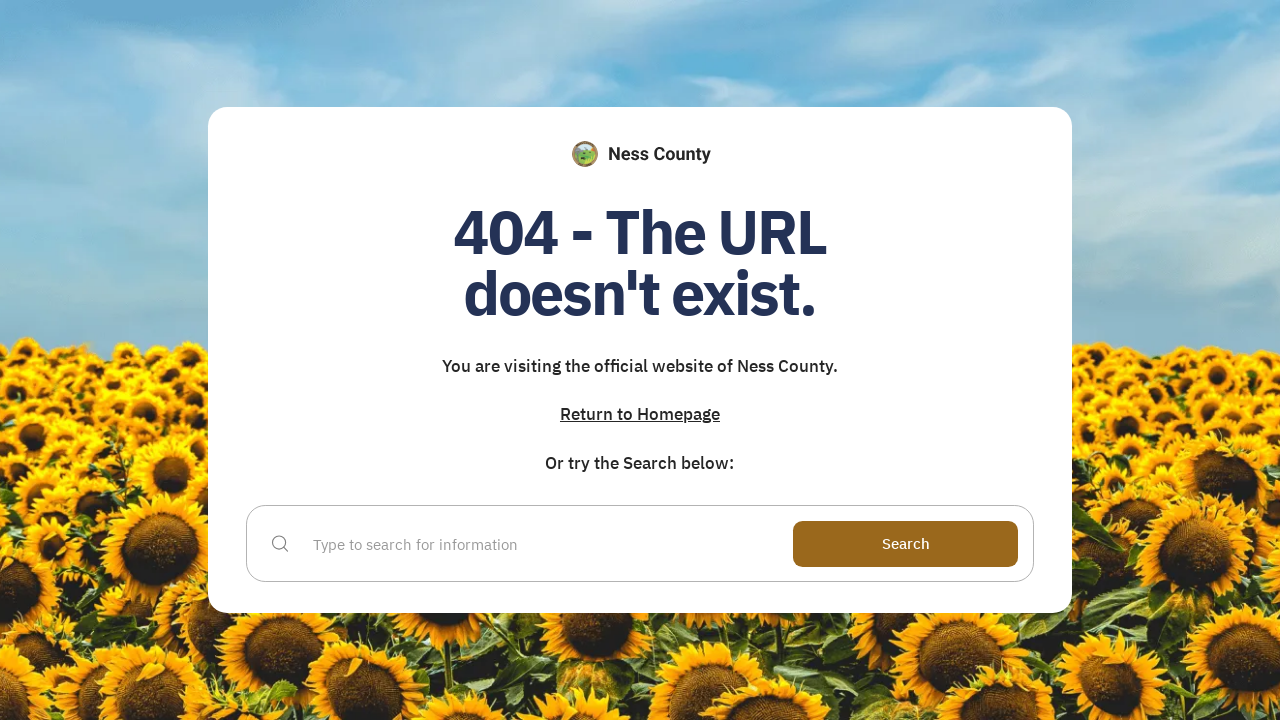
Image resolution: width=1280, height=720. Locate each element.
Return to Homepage (640, 413)
